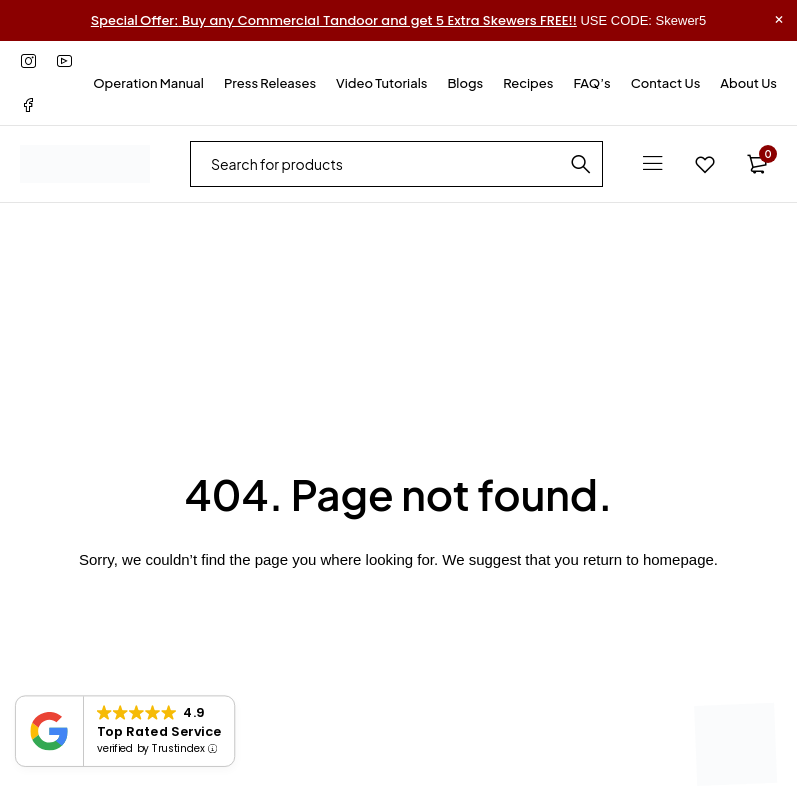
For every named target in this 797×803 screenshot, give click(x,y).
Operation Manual (148, 83)
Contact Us (666, 83)
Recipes (528, 83)
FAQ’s (591, 83)
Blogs (465, 83)
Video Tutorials (381, 83)
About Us (748, 83)
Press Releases (270, 83)
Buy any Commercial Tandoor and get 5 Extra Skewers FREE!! (334, 20)
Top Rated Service (159, 731)
